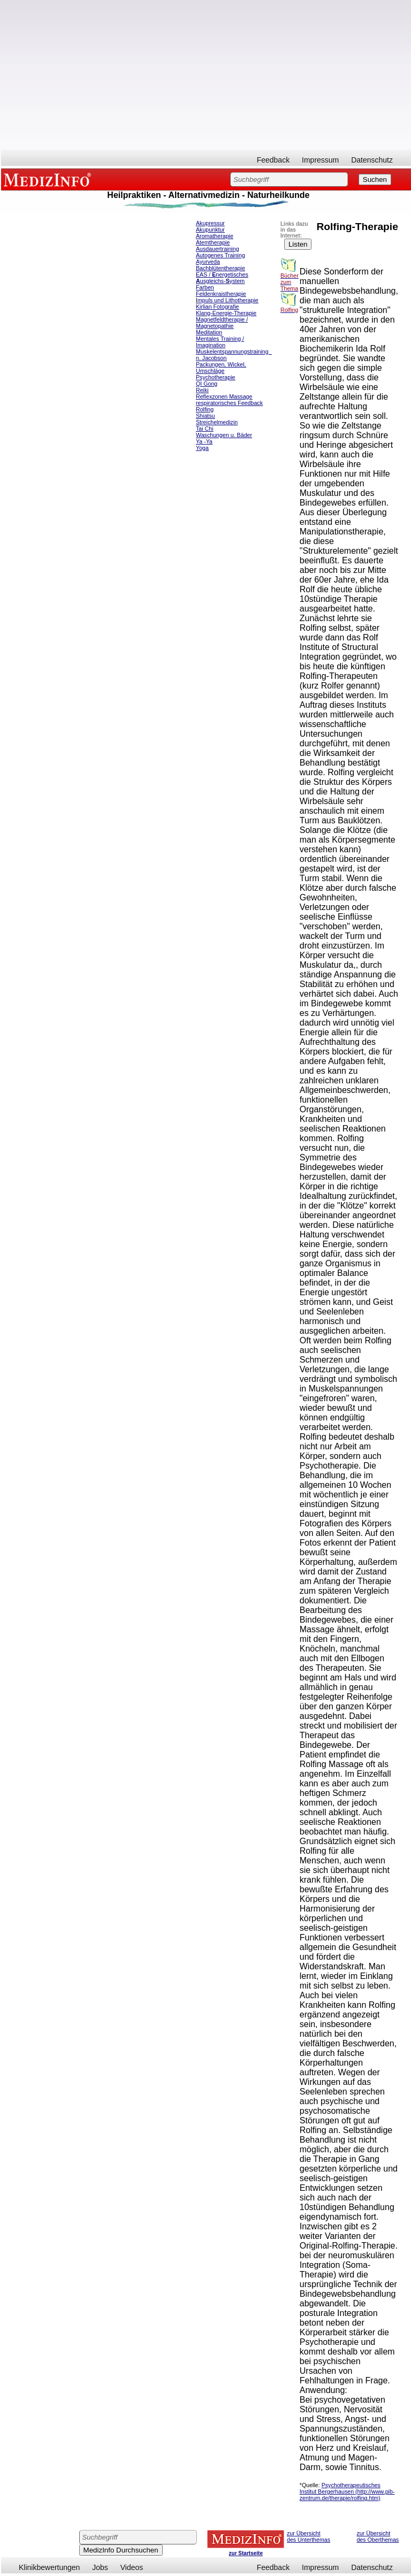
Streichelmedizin (217, 422)
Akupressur (210, 223)
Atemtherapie (213, 242)
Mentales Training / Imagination (220, 341)
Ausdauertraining (217, 249)
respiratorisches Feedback (229, 403)
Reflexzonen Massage (224, 396)
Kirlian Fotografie (217, 306)
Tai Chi (205, 428)
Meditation (209, 332)
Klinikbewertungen (49, 2567)
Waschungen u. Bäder (224, 435)
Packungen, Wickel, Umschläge (221, 367)
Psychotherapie (215, 377)
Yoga (202, 448)
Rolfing (205, 409)
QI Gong (206, 383)
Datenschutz (372, 160)
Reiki (202, 390)
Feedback (273, 160)
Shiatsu (205, 415)
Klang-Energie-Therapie (226, 313)
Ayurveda (208, 261)
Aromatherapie (214, 236)
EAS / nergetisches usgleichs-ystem (222, 277)
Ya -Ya (204, 441)
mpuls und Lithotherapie (227, 300)
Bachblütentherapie (220, 268)
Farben (205, 287)
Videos (131, 2567)
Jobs (100, 2567)
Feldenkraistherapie (221, 294)
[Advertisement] (206, 75)
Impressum (320, 160)
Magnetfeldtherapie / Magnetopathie (222, 322)
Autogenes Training (220, 255)
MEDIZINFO (49, 179)
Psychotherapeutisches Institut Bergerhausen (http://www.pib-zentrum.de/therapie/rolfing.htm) (347, 2491)
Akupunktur (210, 229)
